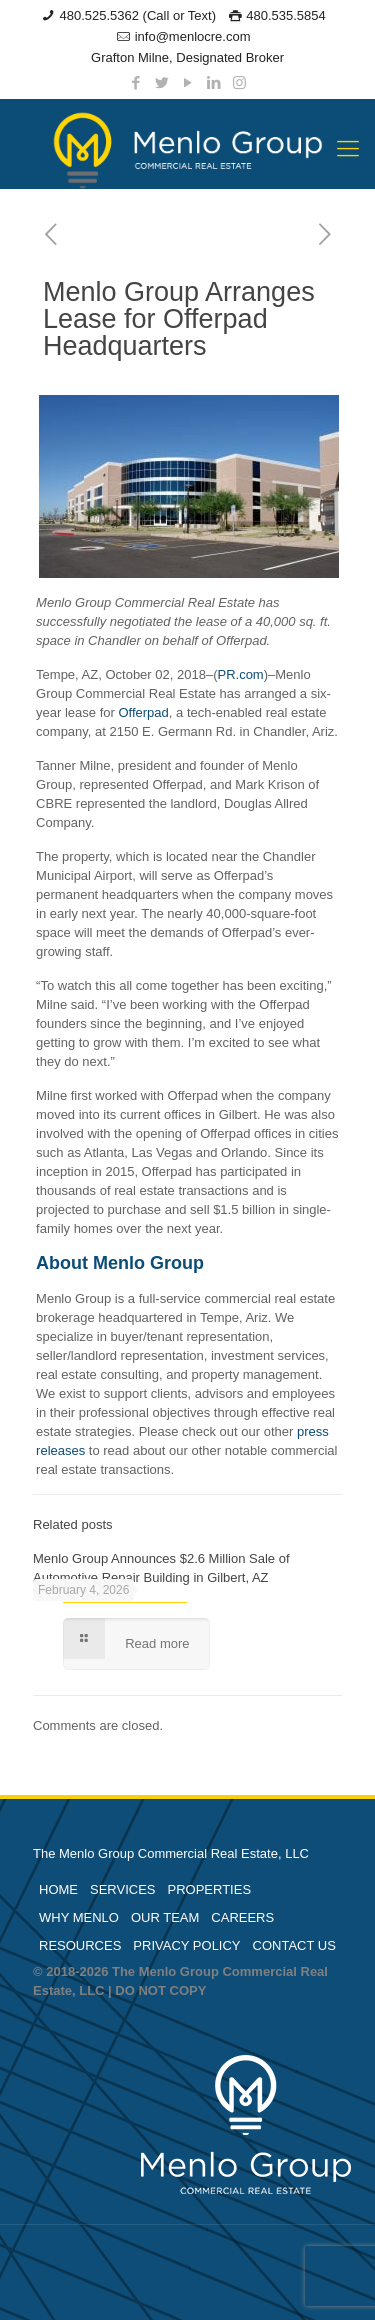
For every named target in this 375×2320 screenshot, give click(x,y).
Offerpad (143, 712)
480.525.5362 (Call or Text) (137, 15)
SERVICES (123, 1889)
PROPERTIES (210, 1889)
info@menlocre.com (193, 36)
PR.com (240, 674)
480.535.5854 (286, 15)
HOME (58, 1889)
